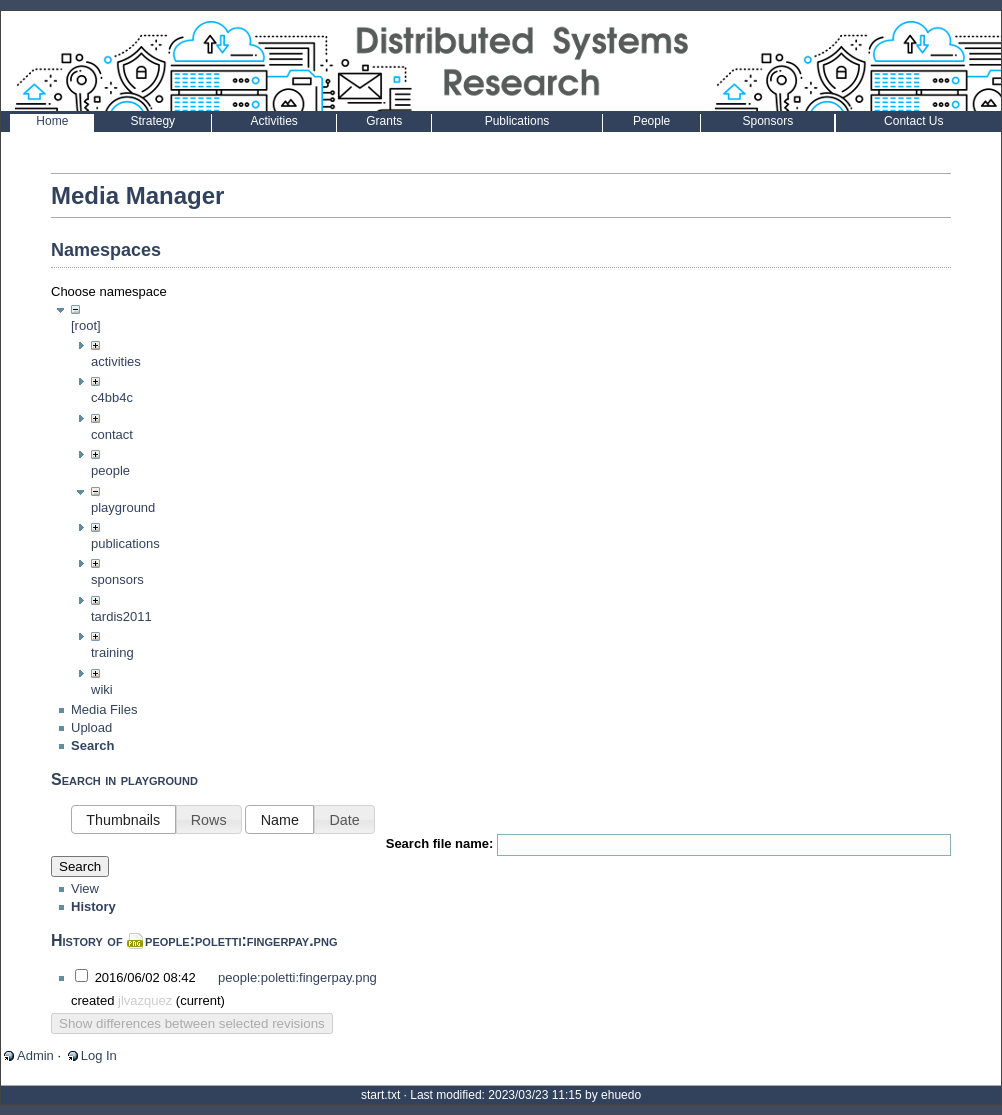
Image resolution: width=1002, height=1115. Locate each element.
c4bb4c (112, 397)
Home (52, 121)
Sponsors (767, 121)
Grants (384, 121)
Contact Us (913, 121)
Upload (91, 747)
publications (125, 543)
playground (123, 507)
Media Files (104, 729)
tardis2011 (121, 616)
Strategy (152, 121)
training (112, 652)
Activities (273, 121)
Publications (517, 121)
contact (112, 434)
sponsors (117, 579)
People (651, 121)
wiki (102, 689)
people (110, 470)
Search (80, 887)
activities (116, 361)
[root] (86, 325)
